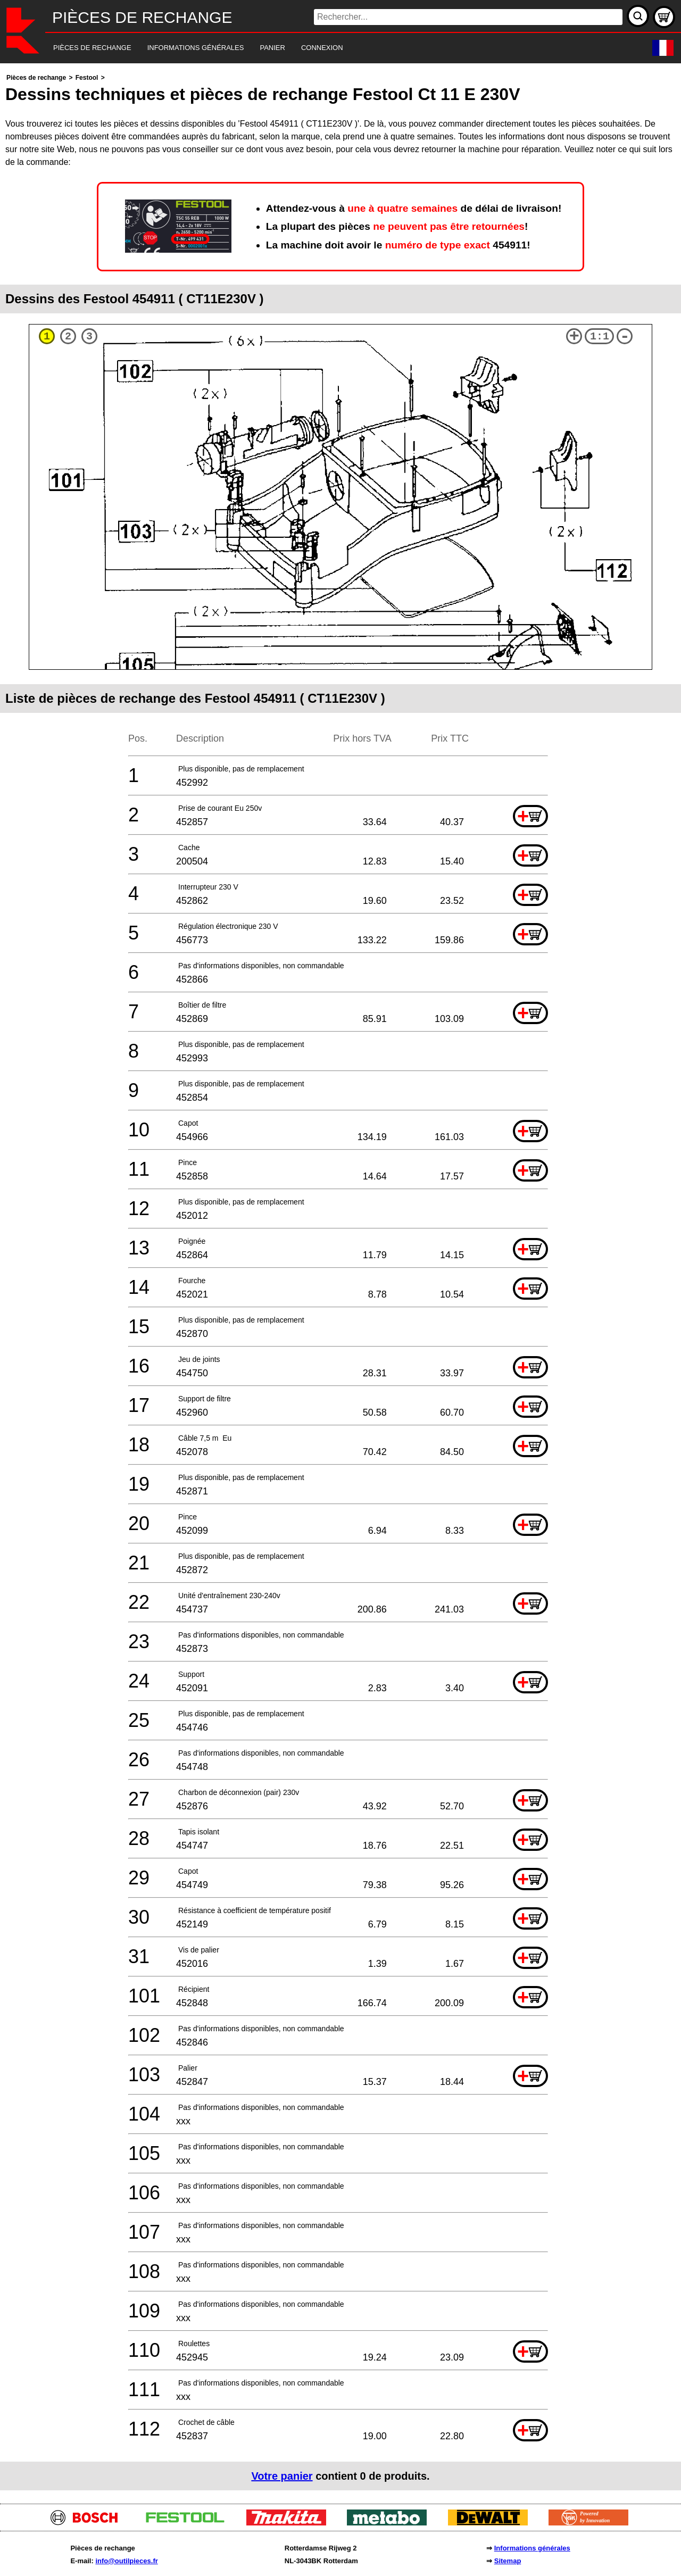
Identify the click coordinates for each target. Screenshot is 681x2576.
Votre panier (281, 2476)
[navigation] (326, 48)
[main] (340, 1280)
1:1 (599, 336)
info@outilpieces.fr (126, 2561)
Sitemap (507, 2561)
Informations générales (532, 2548)
